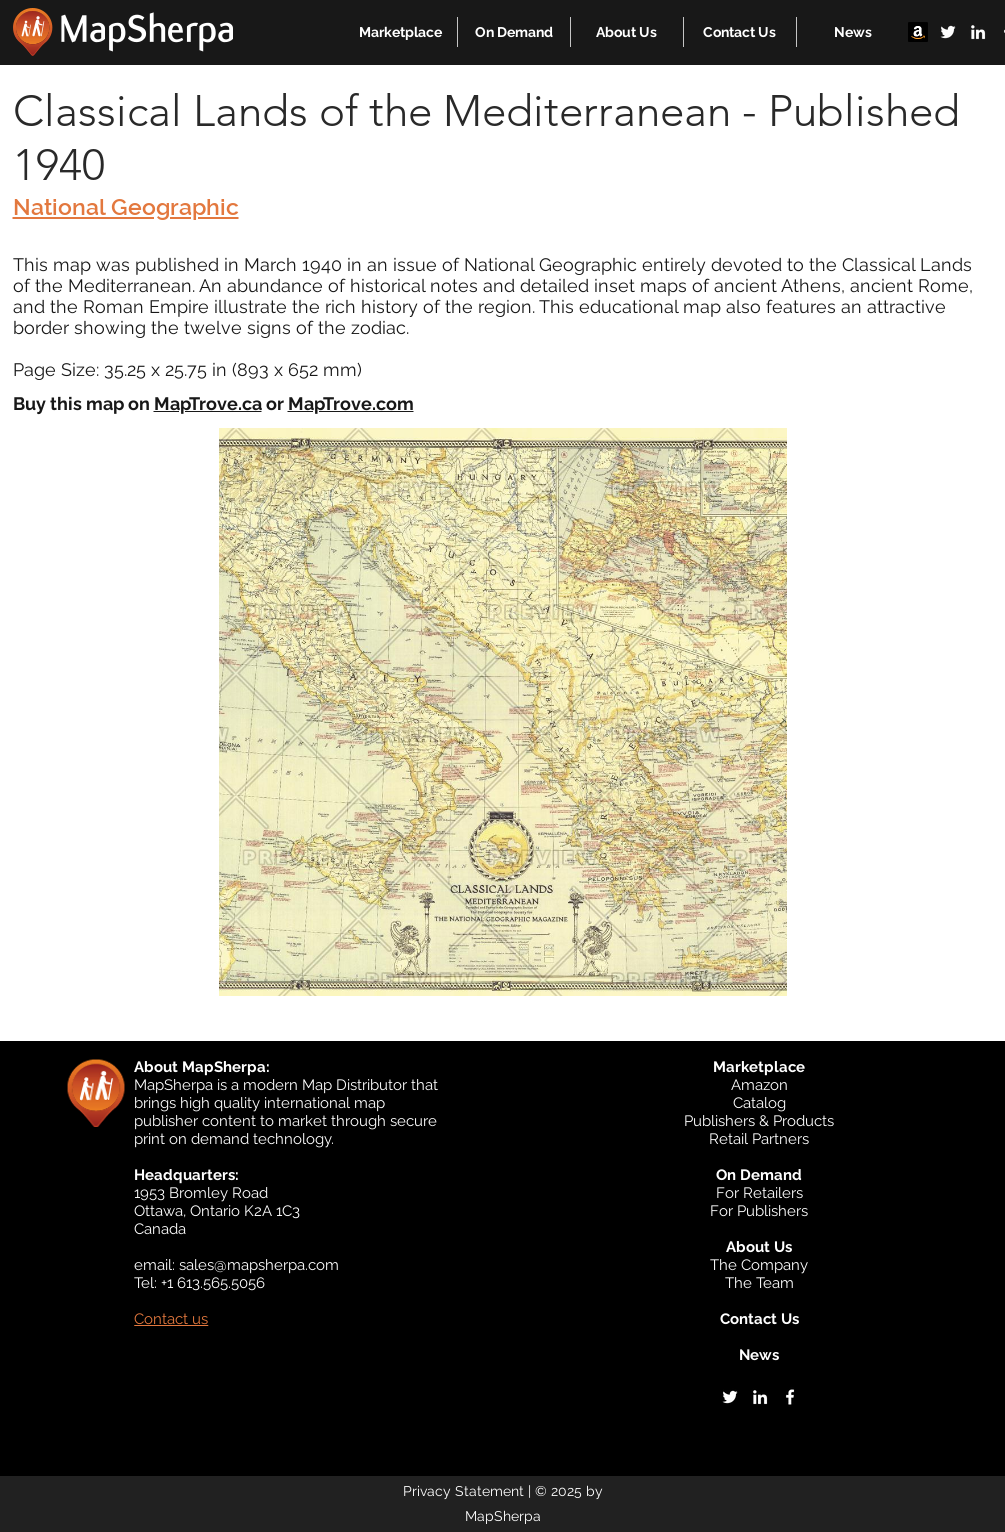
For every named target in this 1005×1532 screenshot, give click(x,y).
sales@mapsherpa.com (259, 1265)
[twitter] (948, 32)
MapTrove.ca (208, 403)
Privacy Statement (463, 1491)
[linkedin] (978, 32)
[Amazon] (918, 32)
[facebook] (790, 1397)
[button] (400, 32)
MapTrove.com (351, 403)
